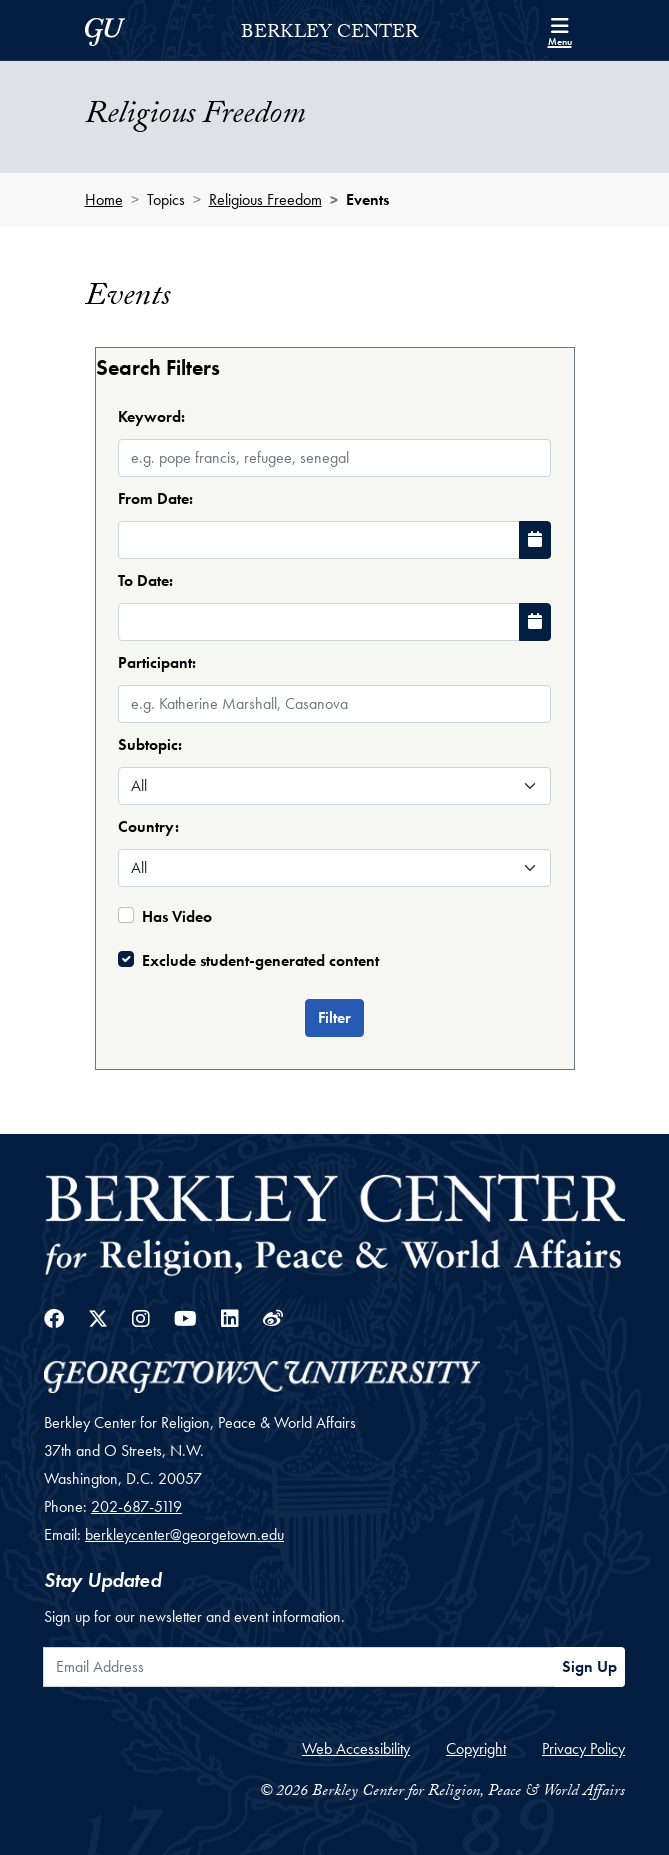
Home (104, 199)
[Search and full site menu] (560, 30)
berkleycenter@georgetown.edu (184, 1534)
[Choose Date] (535, 540)
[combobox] (334, 686)
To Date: (145, 580)
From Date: (155, 498)
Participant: (157, 662)
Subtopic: (150, 744)
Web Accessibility (356, 1748)
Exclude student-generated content (260, 960)
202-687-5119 (136, 1506)
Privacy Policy (583, 1748)
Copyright (476, 1748)
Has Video (177, 916)
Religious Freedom (265, 199)
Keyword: (151, 416)
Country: (148, 826)
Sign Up (589, 1666)
